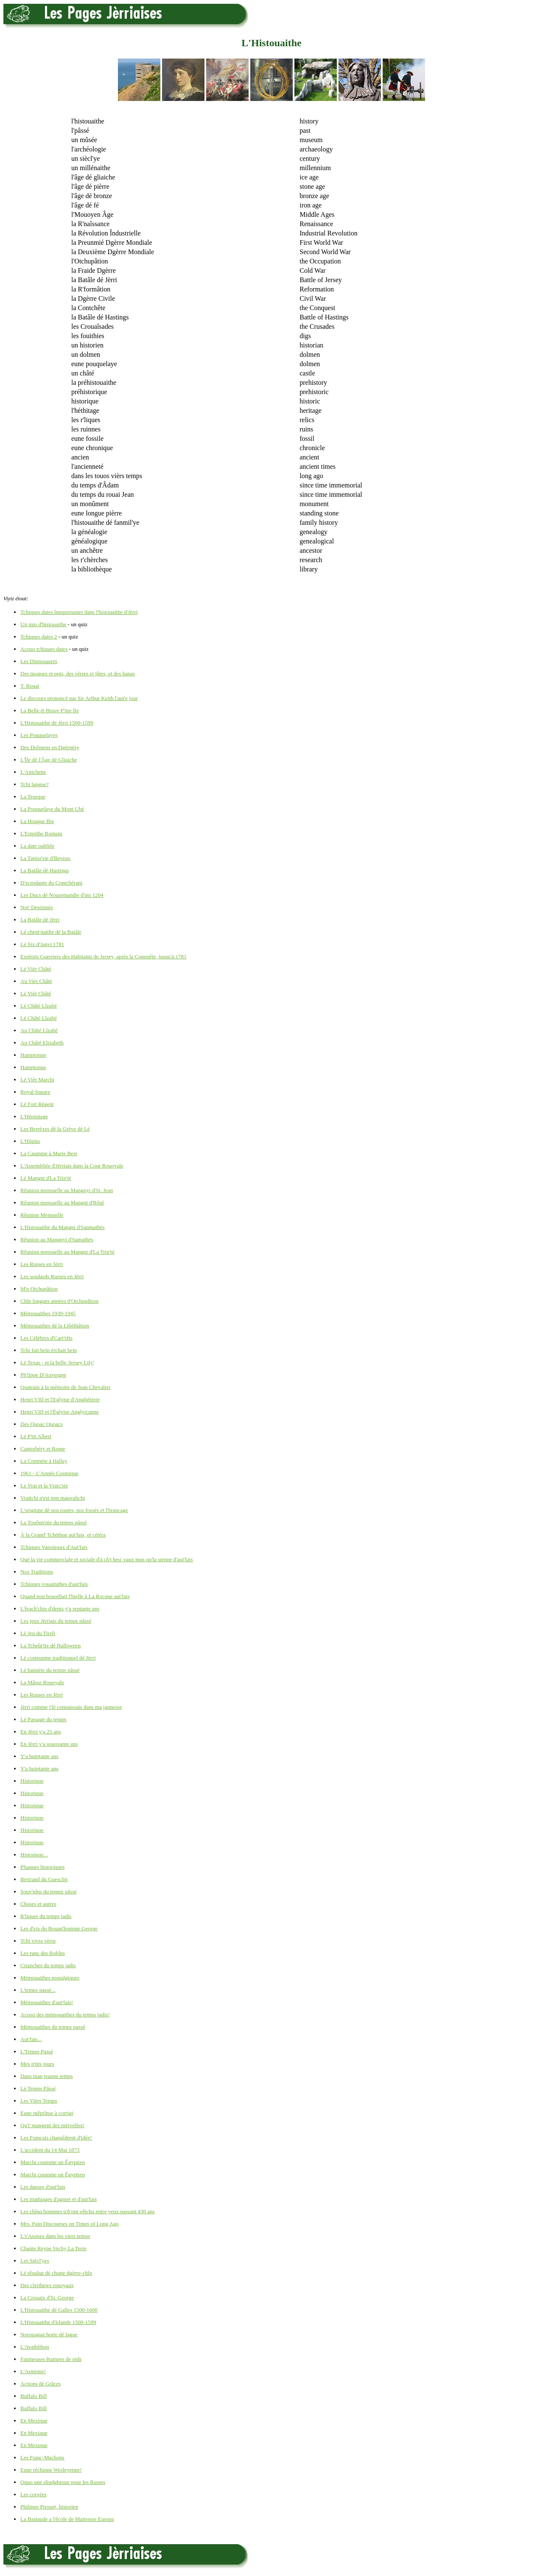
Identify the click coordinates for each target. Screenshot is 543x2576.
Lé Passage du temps (43, 1719)
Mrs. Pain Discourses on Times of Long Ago (69, 2223)
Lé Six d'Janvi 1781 (42, 944)
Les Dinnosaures (38, 661)
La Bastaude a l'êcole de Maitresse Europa (67, 2519)
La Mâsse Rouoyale (42, 1682)
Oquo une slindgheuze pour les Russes (62, 2482)
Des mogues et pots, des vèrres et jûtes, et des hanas (77, 673)
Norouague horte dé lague (49, 2334)
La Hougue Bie (37, 821)
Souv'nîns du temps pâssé (48, 1891)
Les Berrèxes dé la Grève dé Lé (55, 1129)
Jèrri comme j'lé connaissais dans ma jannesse (71, 1707)
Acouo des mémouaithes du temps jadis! (65, 2014)
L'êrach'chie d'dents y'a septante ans (59, 1608)
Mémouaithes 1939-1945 (48, 1313)
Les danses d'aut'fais (42, 2187)
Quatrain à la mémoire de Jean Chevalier (65, 1387)
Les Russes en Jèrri (41, 1264)
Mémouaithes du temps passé (52, 2027)
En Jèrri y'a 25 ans (40, 1731)
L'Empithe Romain (41, 833)
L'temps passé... (38, 1990)
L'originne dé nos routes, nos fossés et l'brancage (74, 1510)
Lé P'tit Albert (35, 1436)
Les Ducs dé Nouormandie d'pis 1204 (62, 895)
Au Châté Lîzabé (39, 1030)
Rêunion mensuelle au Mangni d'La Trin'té (67, 1252)
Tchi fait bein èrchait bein (48, 1350)
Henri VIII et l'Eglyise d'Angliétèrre (60, 1399)
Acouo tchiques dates (43, 649)
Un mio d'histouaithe (43, 624)
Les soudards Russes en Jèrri (52, 1276)
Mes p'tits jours (37, 2064)
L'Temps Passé (36, 2051)
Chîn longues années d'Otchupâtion (59, 1301)
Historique (32, 1781)
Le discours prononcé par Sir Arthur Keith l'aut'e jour (79, 698)
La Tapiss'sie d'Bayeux (45, 858)
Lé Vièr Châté (35, 969)
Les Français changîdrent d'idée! (56, 2137)
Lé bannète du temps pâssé (49, 1670)
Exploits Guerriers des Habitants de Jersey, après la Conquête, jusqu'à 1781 (103, 956)
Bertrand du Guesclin (43, 1879)
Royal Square (35, 1092)
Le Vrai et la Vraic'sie (44, 1485)
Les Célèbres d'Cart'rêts (46, 1338)
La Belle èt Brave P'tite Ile (49, 710)
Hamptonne (33, 1055)
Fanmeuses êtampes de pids (50, 2359)
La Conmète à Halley (43, 1461)
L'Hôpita (30, 1141)
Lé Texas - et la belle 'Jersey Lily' (57, 1362)
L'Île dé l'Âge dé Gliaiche (48, 759)
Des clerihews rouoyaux (47, 2285)
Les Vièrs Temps (38, 2100)
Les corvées (33, 2494)
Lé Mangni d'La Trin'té (45, 1178)
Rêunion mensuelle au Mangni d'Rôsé (62, 1202)
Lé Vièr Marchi (37, 1079)
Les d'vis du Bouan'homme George (59, 1928)
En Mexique (34, 2420)
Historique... (34, 1854)
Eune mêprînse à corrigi (46, 2113)
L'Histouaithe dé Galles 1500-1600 (59, 2310)
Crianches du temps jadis (48, 1965)
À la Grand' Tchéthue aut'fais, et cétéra (63, 1535)
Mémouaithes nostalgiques (49, 1977)
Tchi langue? (34, 784)
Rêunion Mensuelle (41, 1215)
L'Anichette (33, 772)
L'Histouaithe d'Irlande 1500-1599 (58, 2322)
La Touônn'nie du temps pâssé (53, 1522)
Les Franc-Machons (42, 2457)
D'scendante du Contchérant (51, 882)
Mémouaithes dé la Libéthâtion (54, 1325)
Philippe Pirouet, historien (49, 2506)
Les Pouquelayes (39, 735)
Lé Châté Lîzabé (38, 1005)
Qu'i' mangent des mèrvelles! (52, 2125)
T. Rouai (29, 686)
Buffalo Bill (33, 2396)
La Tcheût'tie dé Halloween (50, 1645)
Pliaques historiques (42, 1867)
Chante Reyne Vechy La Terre (53, 2248)
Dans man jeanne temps (46, 2076)
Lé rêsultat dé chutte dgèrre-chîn (56, 2273)
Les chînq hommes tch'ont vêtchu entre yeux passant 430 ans (87, 2211)
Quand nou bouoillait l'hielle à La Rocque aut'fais (75, 1596)
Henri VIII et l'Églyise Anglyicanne (59, 1411)
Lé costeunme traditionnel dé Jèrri (58, 1658)
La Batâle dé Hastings (44, 870)
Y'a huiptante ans (39, 1756)
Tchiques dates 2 (38, 636)
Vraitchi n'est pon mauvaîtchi (52, 1498)
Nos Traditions (36, 1571)
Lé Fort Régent (37, 1104)
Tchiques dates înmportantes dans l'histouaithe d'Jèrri (78, 612)
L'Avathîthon (34, 2347)
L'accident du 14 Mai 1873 (50, 2150)
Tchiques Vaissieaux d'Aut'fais (53, 1547)
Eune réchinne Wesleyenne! (51, 2470)
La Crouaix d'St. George (47, 2297)
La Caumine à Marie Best (48, 1153)
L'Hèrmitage (34, 1116)
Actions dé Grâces (40, 2383)
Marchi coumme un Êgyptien (52, 2162)
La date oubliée (37, 846)
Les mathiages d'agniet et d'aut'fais (58, 2199)
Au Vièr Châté (36, 981)
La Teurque (32, 796)
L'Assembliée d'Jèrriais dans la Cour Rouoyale (71, 1165)
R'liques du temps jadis (45, 1916)
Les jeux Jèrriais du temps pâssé (55, 1621)
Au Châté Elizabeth (42, 1042)
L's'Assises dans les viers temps (55, 2236)
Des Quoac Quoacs (41, 1424)
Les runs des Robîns (42, 1953)
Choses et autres (38, 1904)
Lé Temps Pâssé (38, 2088)
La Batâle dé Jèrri (39, 919)
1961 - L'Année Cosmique (49, 1473)
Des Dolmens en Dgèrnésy (49, 747)
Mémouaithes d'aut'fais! (46, 2002)
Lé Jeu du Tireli (37, 1633)
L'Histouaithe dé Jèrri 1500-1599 (56, 723)
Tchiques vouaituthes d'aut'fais (54, 1584)
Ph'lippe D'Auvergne (43, 1375)
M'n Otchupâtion (39, 1288)
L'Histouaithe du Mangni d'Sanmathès (62, 1227)
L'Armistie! (33, 2371)
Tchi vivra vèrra (38, 1941)
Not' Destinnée (36, 907)
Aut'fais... (31, 2039)
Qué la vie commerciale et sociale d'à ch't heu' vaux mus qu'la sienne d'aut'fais (106, 1559)
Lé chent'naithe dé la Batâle (50, 932)
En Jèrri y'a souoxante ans (49, 1744)
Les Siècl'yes (34, 2260)
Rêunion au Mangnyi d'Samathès (56, 1239)
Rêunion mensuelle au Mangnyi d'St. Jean (66, 1190)
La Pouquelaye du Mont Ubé (52, 809)
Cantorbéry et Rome (42, 1448)
